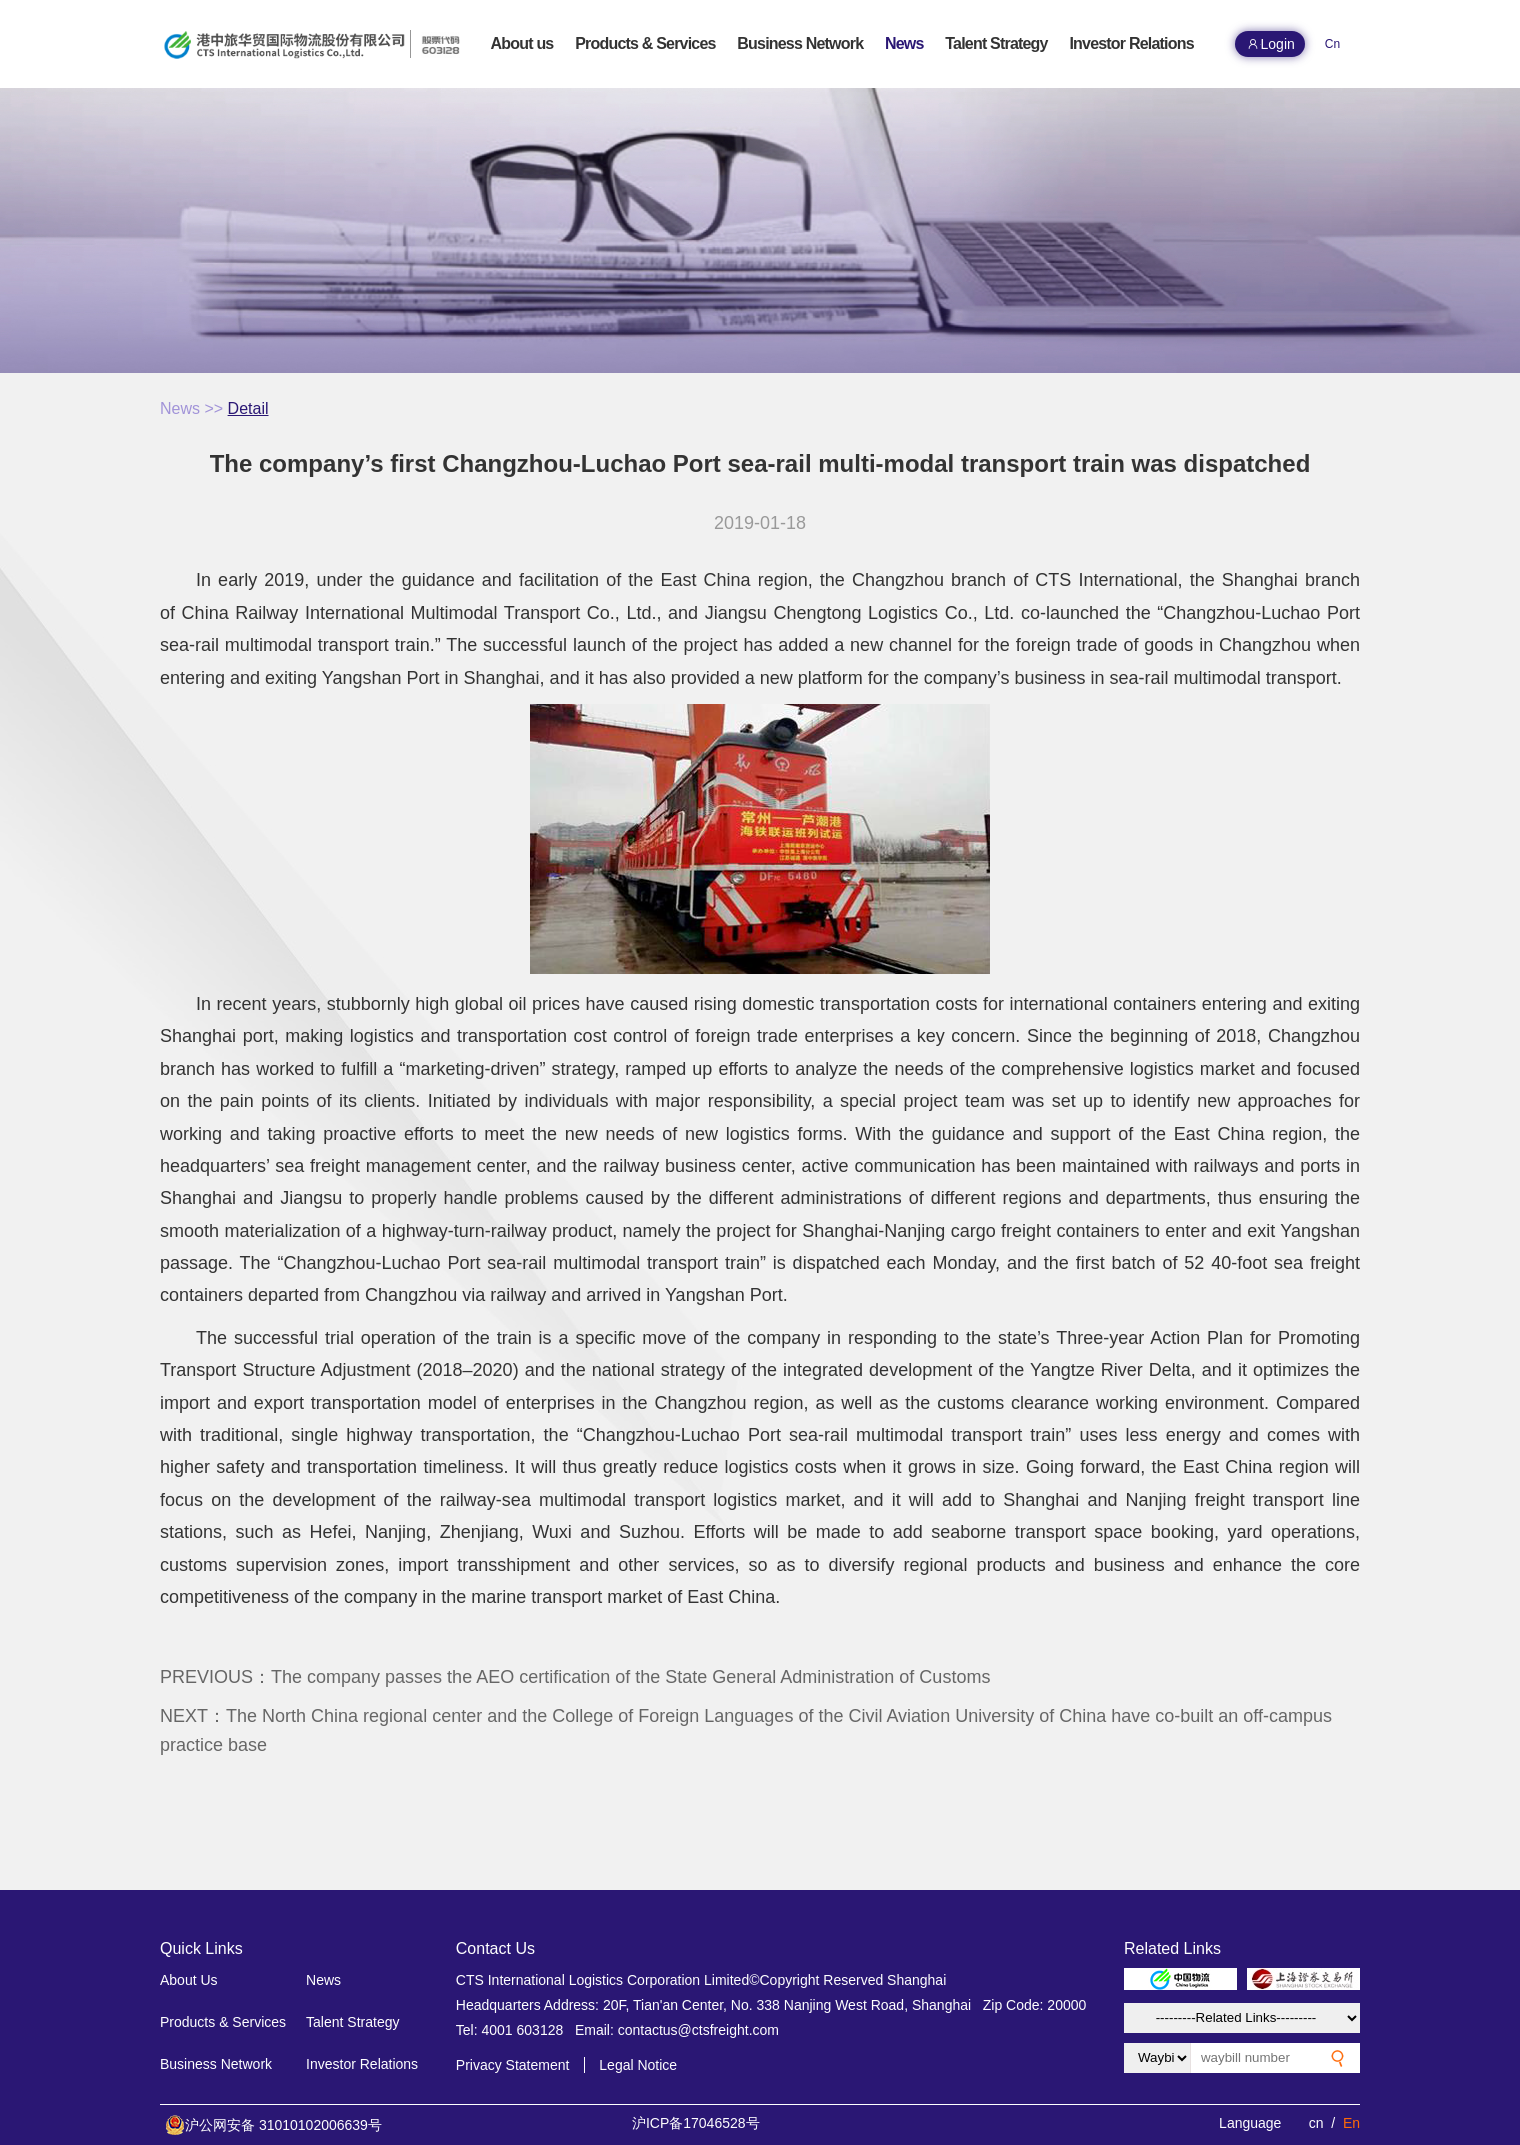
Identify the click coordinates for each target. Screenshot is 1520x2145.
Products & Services (223, 2022)
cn (1316, 2123)
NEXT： (746, 1730)
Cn (1332, 44)
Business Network (216, 2064)
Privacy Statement (513, 2065)
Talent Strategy (352, 2022)
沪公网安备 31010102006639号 (273, 2125)
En (1351, 2123)
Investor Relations (362, 2064)
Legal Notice (638, 2065)
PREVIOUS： (575, 1677)
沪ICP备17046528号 (696, 2123)
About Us (189, 1980)
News (180, 408)
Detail (248, 408)
